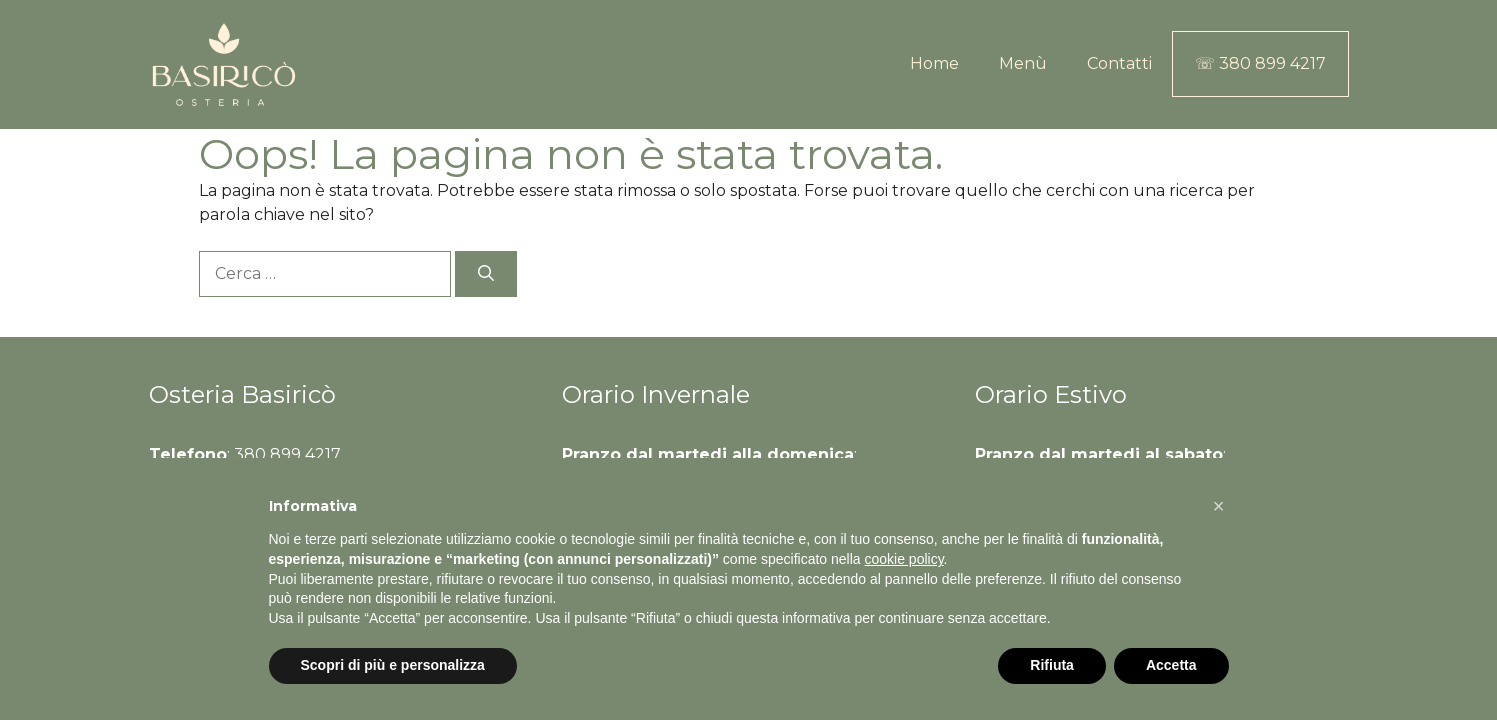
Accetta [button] (1171, 665)
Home (934, 63)
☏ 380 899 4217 (1260, 63)
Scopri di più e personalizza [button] (393, 665)
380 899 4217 (287, 454)
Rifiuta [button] (1052, 665)
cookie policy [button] (903, 559)
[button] (1219, 506)
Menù (1023, 63)
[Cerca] (486, 274)
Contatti (1119, 63)
